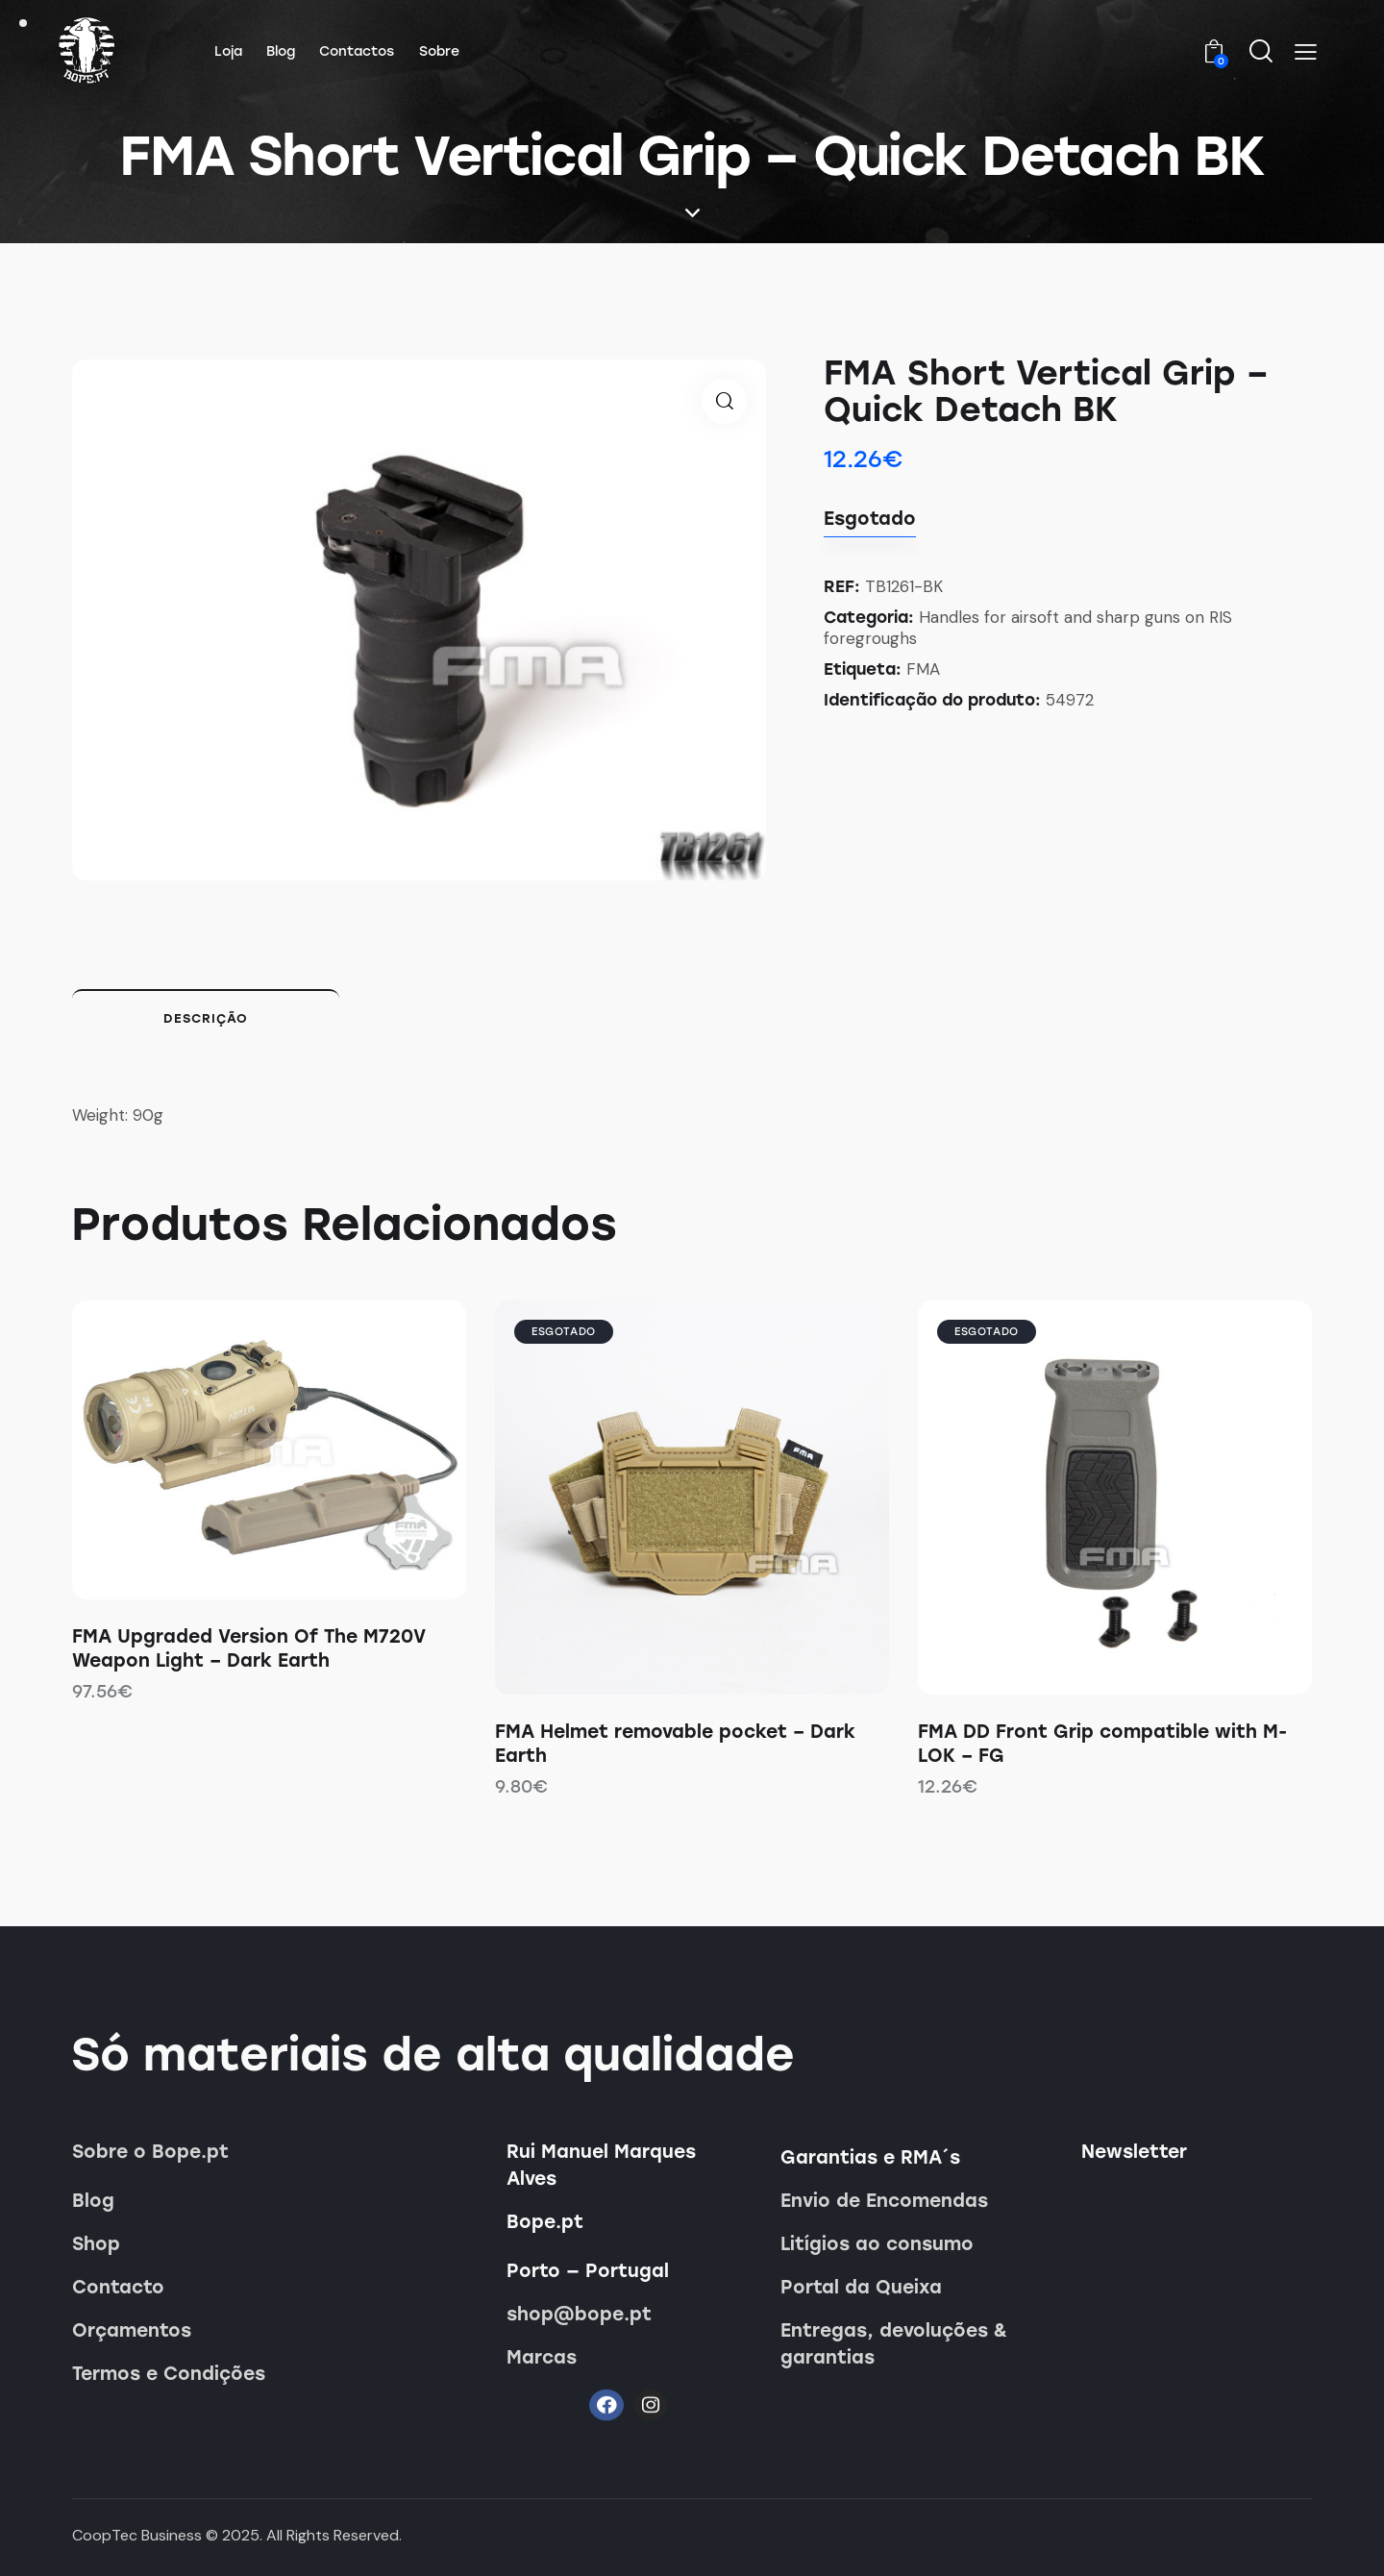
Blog (93, 2201)
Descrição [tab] (205, 1018)
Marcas (542, 2357)
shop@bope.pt (579, 2314)
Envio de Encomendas (884, 2201)
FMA (923, 669)
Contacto (118, 2287)
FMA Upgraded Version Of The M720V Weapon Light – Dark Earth (249, 1648)
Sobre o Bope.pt (150, 2152)
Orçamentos (131, 2330)
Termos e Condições (168, 2374)
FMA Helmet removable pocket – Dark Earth (675, 1744)
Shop (96, 2244)
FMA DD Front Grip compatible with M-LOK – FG (1102, 1744)
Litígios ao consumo (877, 2244)
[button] (1306, 51)
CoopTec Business (137, 2535)
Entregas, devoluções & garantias (893, 2343)
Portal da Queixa (861, 2287)
